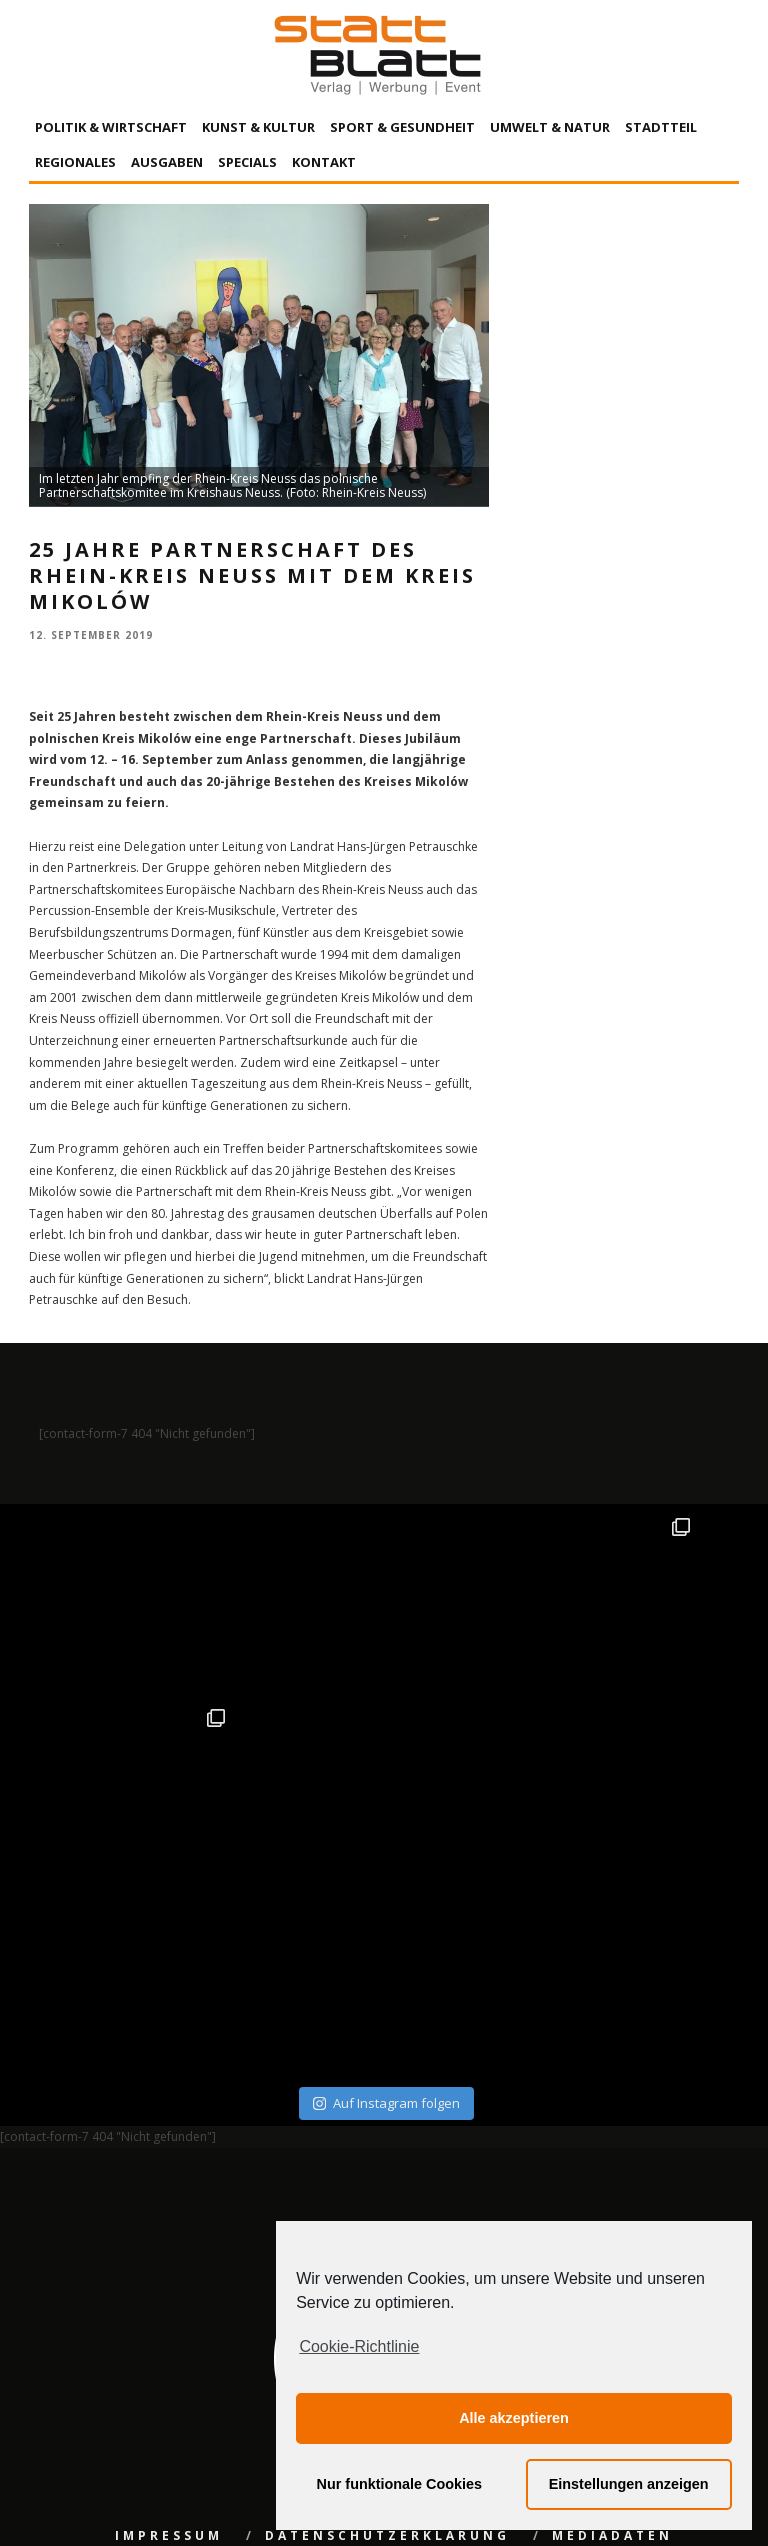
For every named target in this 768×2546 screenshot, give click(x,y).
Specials (247, 162)
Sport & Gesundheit (402, 127)
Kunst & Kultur (258, 127)
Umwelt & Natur (550, 127)
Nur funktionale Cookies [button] (400, 2484)
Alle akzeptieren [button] (514, 2418)
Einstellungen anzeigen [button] (629, 2484)
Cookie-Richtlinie (359, 2346)
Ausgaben (167, 162)
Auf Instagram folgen (386, 1912)
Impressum (169, 2344)
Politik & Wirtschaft (111, 127)
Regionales (75, 162)
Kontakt (324, 162)
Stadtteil (661, 127)
